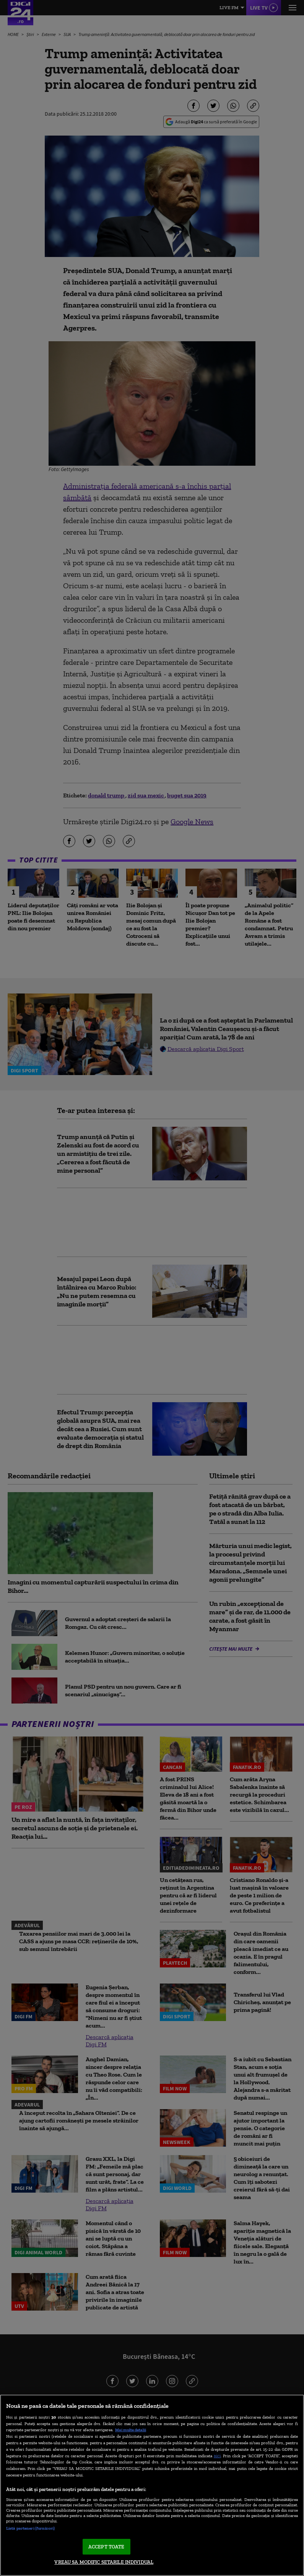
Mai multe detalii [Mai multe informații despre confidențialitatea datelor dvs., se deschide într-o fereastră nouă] (130, 2429)
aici (217, 2455)
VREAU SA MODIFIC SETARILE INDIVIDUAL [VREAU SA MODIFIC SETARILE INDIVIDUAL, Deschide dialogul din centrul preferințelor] (103, 2562)
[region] (152, 2485)
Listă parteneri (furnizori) (30, 2528)
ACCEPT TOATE (106, 2547)
